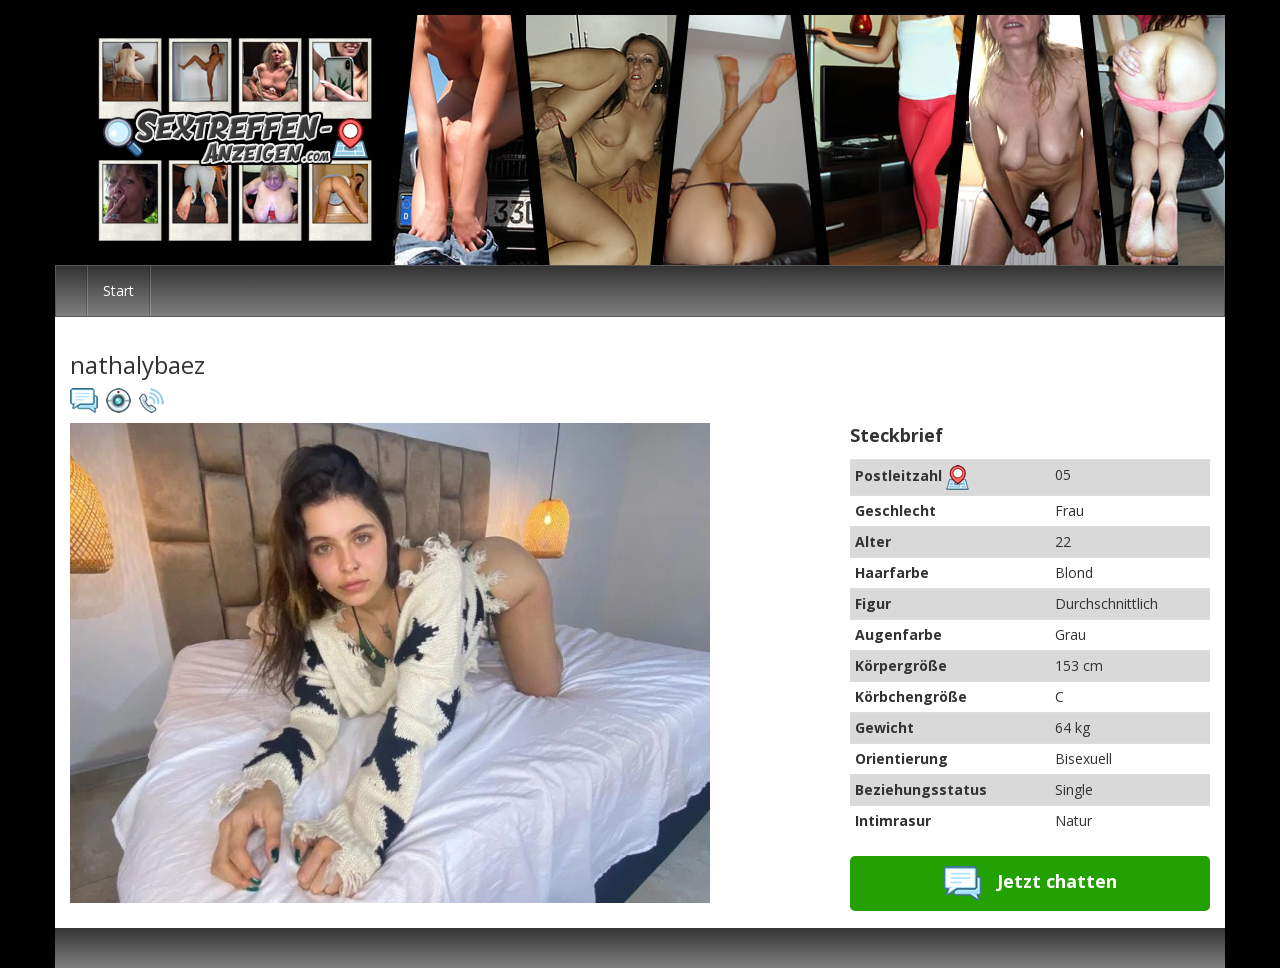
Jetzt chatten (1030, 883)
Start (118, 290)
